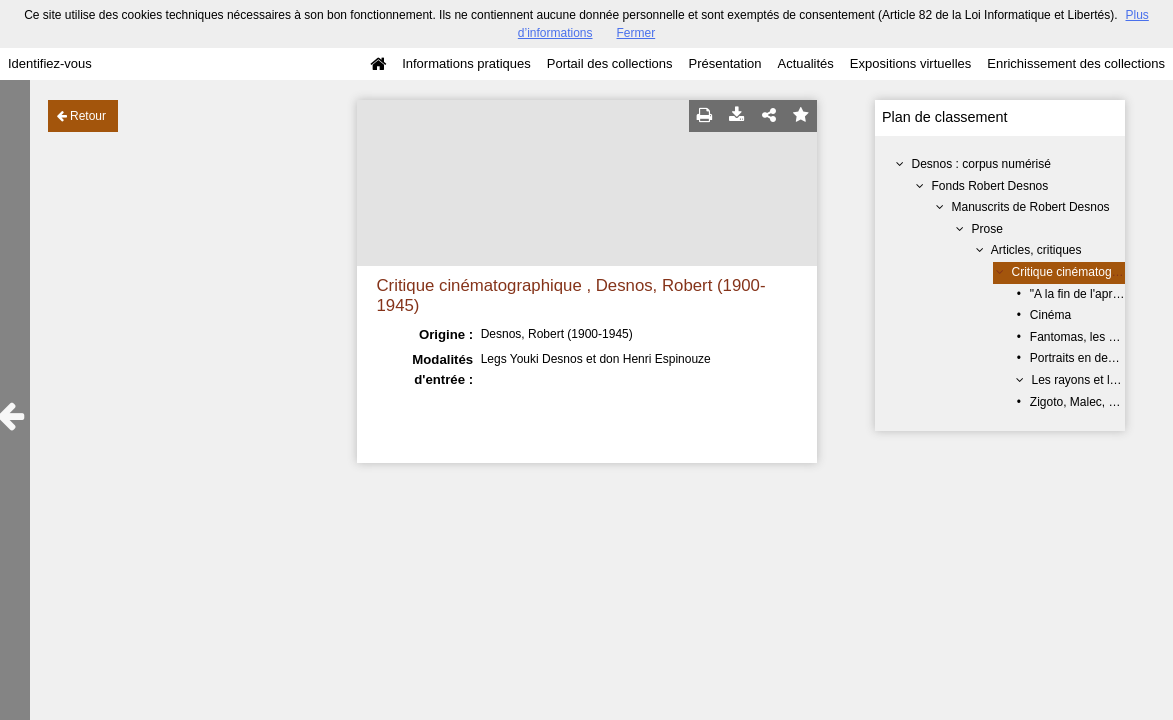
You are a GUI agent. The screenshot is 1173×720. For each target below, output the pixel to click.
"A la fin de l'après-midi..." (1098, 294)
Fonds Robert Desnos (990, 186)
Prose (987, 229)
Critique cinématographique (1085, 272)
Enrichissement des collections (1076, 63)
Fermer (636, 33)
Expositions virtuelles (910, 63)
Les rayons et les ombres (1099, 380)
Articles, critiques (1036, 250)
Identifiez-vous (50, 63)
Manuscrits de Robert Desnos (1031, 207)
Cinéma (1050, 315)
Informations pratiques (466, 63)
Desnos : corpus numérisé (981, 164)
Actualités (805, 63)
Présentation (724, 63)
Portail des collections (610, 63)
